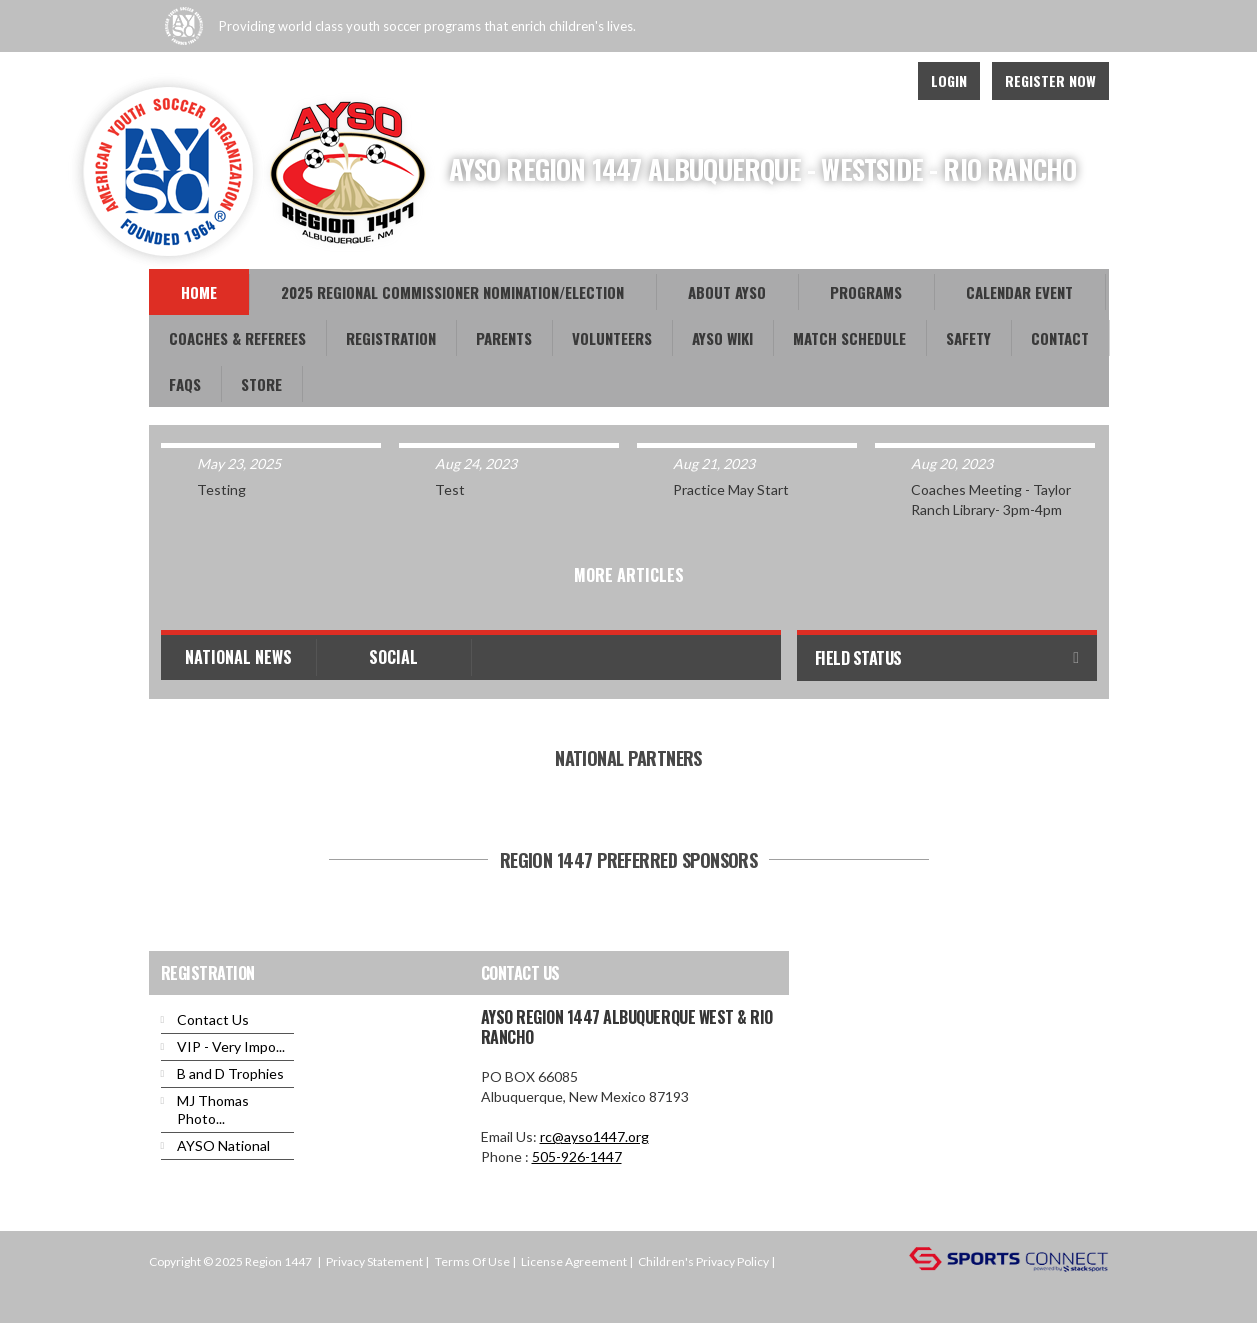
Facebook (835, 81)
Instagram (879, 81)
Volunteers (612, 338)
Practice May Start (731, 489)
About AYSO (727, 292)
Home (199, 292)
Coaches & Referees (237, 338)
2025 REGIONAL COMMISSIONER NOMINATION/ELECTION (452, 292)
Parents (504, 338)
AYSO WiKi (722, 338)
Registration (391, 338)
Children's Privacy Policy (703, 1261)
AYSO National (223, 1145)
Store (261, 384)
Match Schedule (849, 338)
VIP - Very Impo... (231, 1046)
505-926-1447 (577, 1156)
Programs (866, 292)
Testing (221, 489)
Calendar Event (1019, 292)
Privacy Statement (374, 1261)
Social (393, 657)
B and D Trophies (230, 1073)
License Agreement (574, 1261)
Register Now (1050, 80)
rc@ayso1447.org (594, 1136)
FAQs (185, 384)
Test (450, 489)
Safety (968, 338)
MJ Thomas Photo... (213, 1109)
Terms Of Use (472, 1261)
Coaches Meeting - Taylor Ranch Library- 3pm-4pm (991, 499)
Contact (1060, 338)
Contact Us (213, 1019)
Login (949, 80)
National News (238, 657)
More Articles (629, 575)
